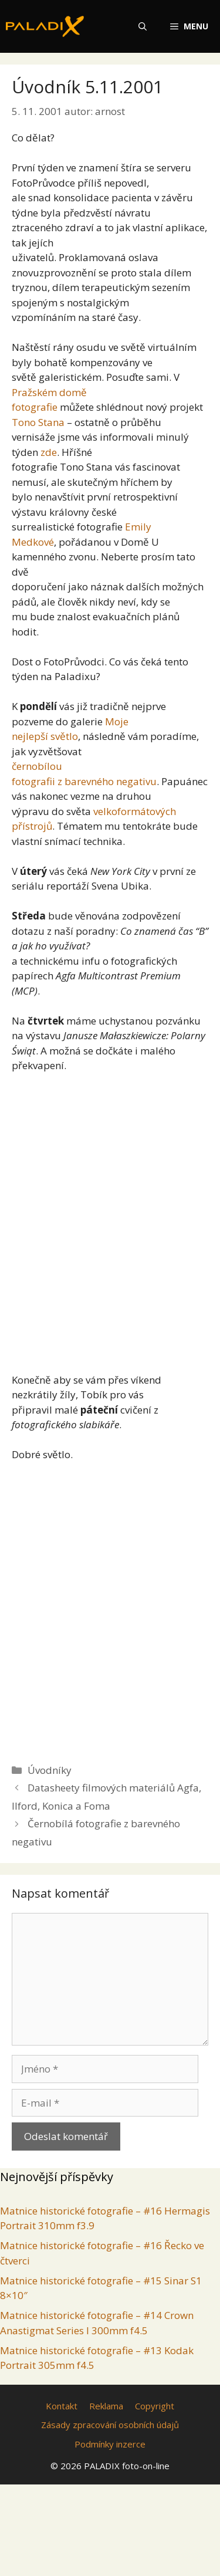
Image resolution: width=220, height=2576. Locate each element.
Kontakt (61, 2406)
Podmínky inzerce (110, 2444)
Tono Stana (38, 422)
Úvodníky (50, 1770)
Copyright (154, 2406)
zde (48, 452)
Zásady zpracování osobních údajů (110, 2424)
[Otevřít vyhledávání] (142, 26)
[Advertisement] (110, 1218)
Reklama (106, 2406)
